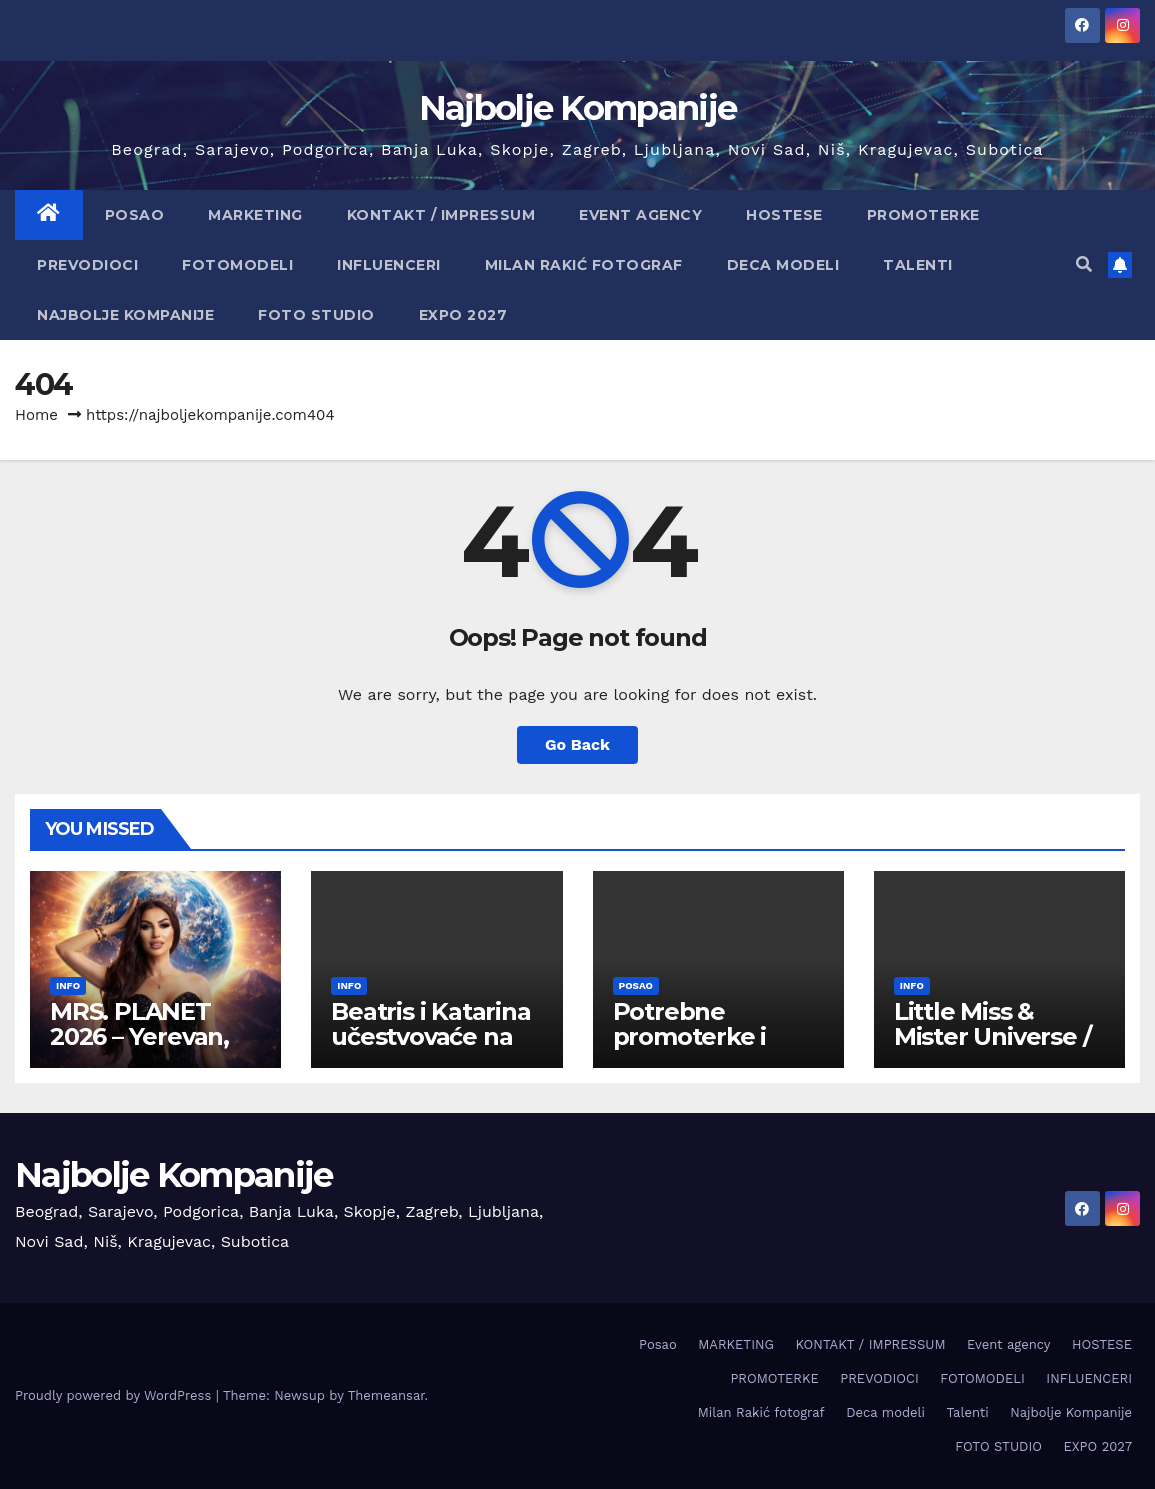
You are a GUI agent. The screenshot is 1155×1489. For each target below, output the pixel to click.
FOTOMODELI (237, 265)
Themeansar (386, 1395)
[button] (1084, 264)
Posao (135, 215)
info (68, 985)
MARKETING (255, 215)
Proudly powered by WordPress (115, 1395)
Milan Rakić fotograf (584, 265)
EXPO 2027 (463, 315)
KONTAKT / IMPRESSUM (441, 215)
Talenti (918, 265)
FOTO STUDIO (316, 315)
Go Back (577, 744)
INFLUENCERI (389, 265)
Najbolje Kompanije (577, 108)
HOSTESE (784, 215)
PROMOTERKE (923, 215)
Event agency (640, 215)
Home (36, 415)
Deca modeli (783, 265)
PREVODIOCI (87, 265)
